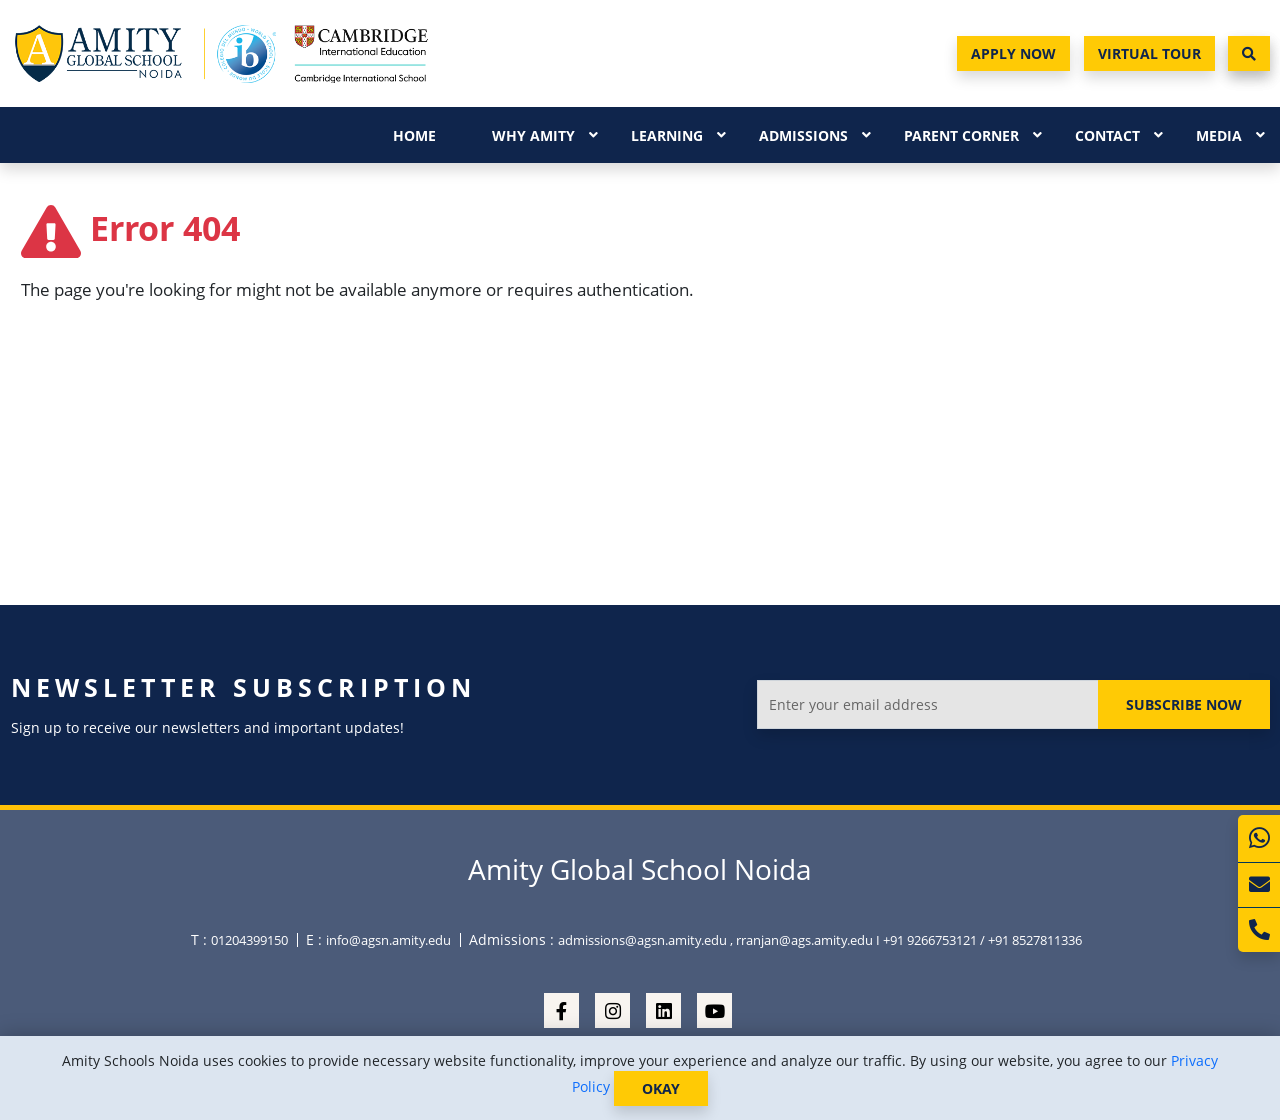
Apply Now (1013, 53)
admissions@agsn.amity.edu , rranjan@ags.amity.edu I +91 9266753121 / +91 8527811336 (820, 940)
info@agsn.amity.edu (388, 940)
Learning (667, 135)
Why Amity (533, 135)
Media (1219, 135)
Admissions (803, 135)
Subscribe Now (1184, 704)
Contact (1107, 135)
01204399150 (249, 940)
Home (414, 135)
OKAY (661, 1088)
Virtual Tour (1149, 53)
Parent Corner (961, 135)
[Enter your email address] (927, 704)
